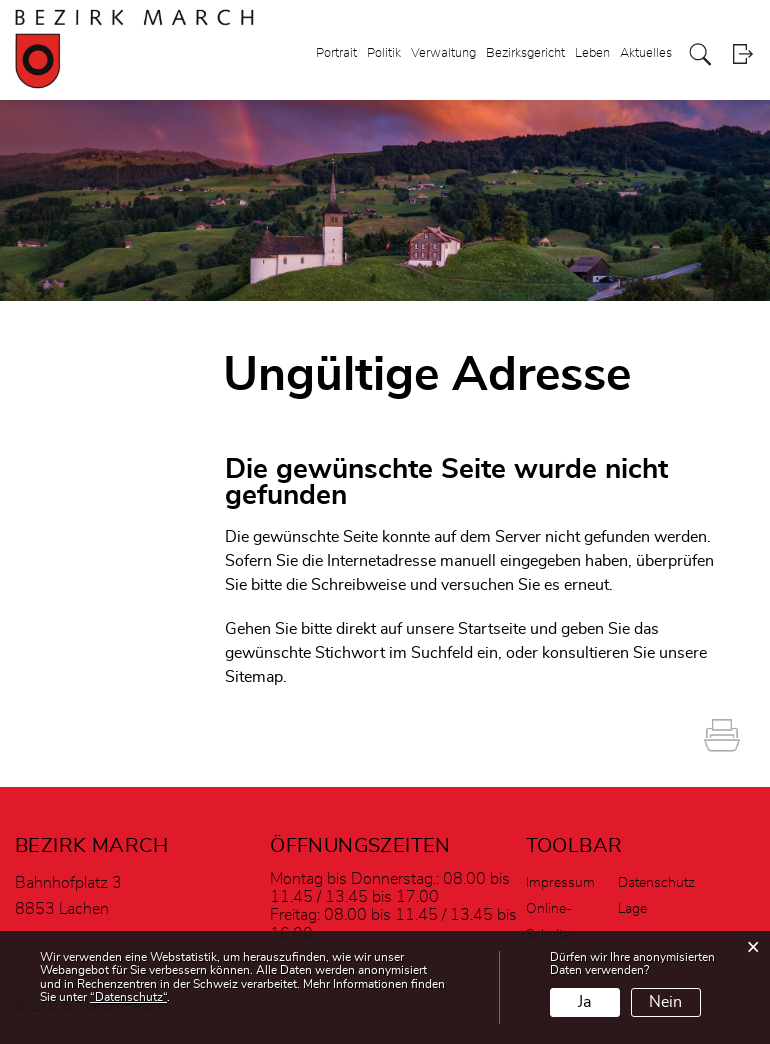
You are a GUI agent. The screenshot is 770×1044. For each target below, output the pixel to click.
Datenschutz (656, 883)
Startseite (492, 629)
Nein (665, 1002)
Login (742, 54)
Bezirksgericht (525, 53)
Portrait (336, 53)
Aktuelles (646, 53)
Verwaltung (443, 53)
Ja (584, 1002)
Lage (632, 909)
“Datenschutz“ (128, 997)
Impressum (560, 883)
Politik (384, 53)
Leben (592, 53)
